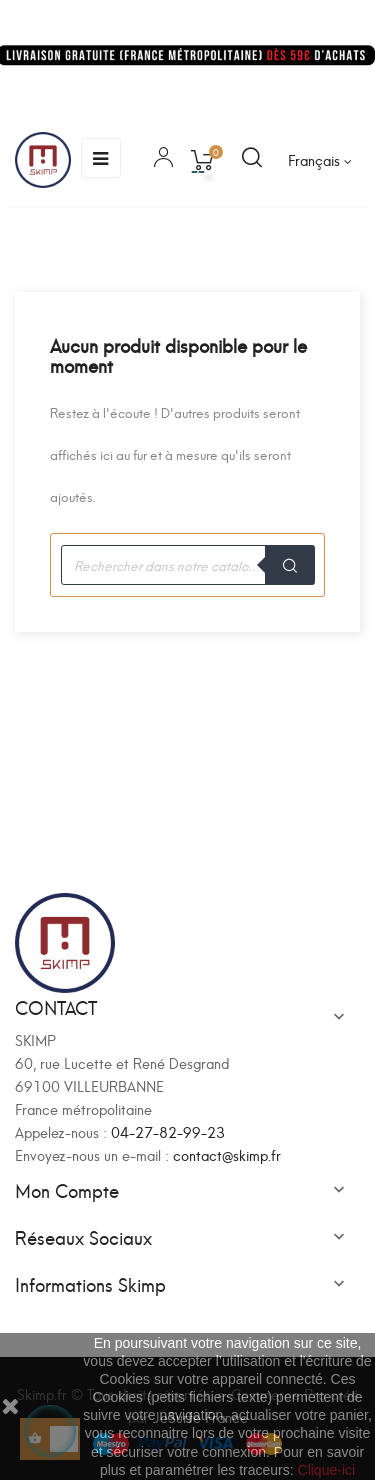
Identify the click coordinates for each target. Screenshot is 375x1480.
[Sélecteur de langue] (320, 160)
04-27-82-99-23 (168, 1131)
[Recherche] (187, 565)
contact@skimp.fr (227, 1154)
